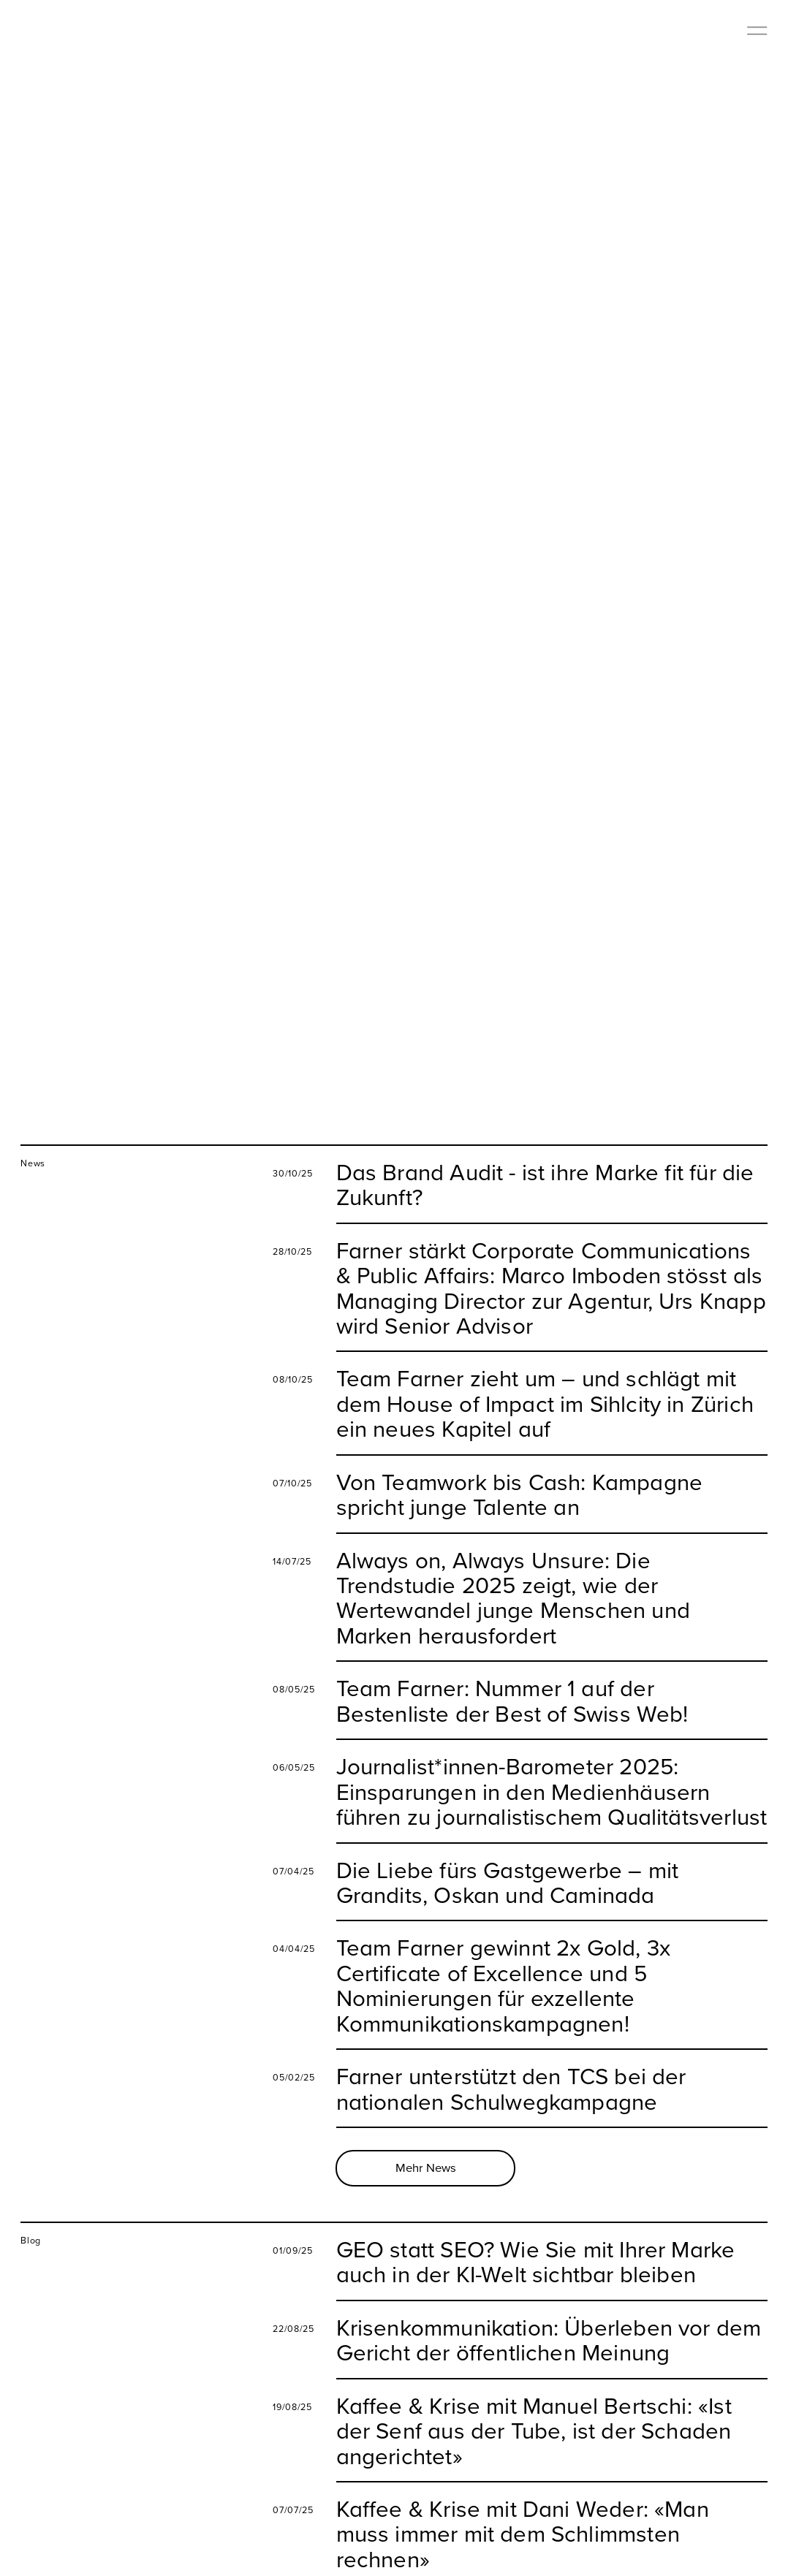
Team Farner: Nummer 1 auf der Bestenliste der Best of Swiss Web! (512, 1665)
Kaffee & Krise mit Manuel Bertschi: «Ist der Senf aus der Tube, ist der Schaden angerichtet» (534, 2395)
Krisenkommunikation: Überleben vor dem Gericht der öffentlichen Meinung (549, 2304)
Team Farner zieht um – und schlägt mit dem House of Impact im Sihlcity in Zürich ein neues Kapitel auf (545, 1367)
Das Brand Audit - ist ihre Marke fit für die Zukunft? (545, 1149)
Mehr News (425, 2132)
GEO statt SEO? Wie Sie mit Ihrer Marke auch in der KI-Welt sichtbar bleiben (535, 2226)
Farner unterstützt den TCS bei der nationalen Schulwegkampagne (511, 2053)
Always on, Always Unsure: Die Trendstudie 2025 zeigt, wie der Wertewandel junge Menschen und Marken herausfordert (513, 1561)
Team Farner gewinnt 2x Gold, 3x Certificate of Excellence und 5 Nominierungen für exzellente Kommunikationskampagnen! (503, 1949)
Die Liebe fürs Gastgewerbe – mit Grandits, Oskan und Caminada (507, 1846)
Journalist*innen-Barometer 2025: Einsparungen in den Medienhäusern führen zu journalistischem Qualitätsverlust (552, 1755)
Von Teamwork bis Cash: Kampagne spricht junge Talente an (519, 1459)
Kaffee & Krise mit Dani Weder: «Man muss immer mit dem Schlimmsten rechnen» (522, 2498)
